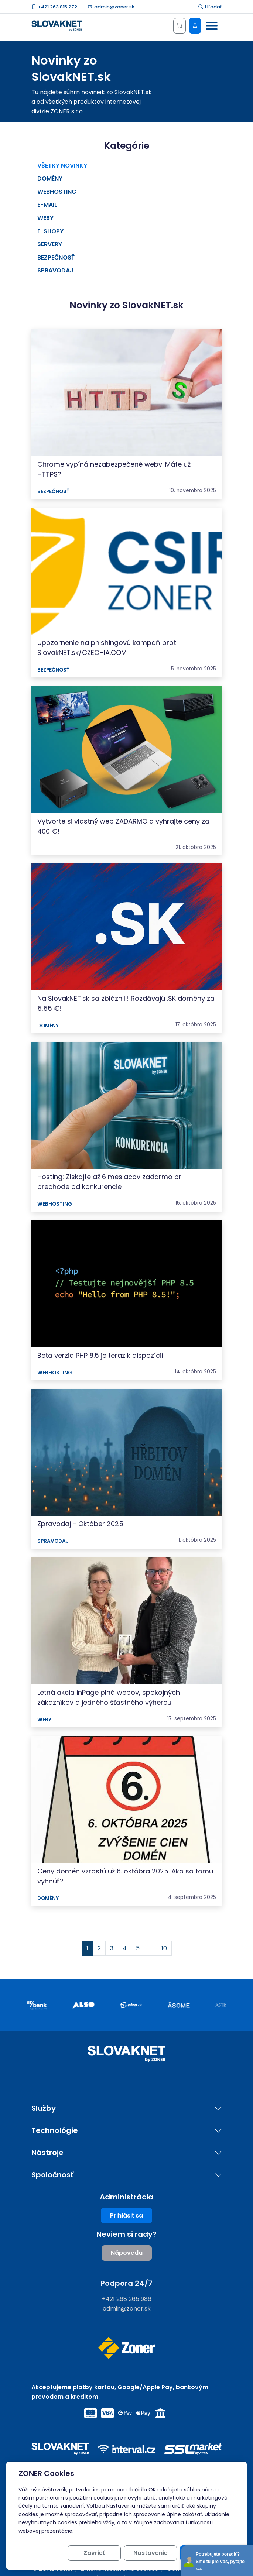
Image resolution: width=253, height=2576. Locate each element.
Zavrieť (94, 2553)
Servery (49, 244)
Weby (45, 218)
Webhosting (56, 192)
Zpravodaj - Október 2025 (80, 1523)
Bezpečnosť (56, 257)
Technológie (54, 2131)
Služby (43, 2108)
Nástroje (47, 2153)
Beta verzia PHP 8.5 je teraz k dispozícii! (101, 1355)
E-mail (47, 204)
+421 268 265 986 (126, 2299)
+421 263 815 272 (54, 7)
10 (164, 1948)
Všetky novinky (62, 165)
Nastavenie (150, 2553)
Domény (49, 178)
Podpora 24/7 (126, 2283)
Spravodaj (55, 270)
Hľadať (210, 7)
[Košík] (179, 26)
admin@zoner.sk (111, 7)
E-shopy (50, 231)
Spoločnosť (52, 2175)
